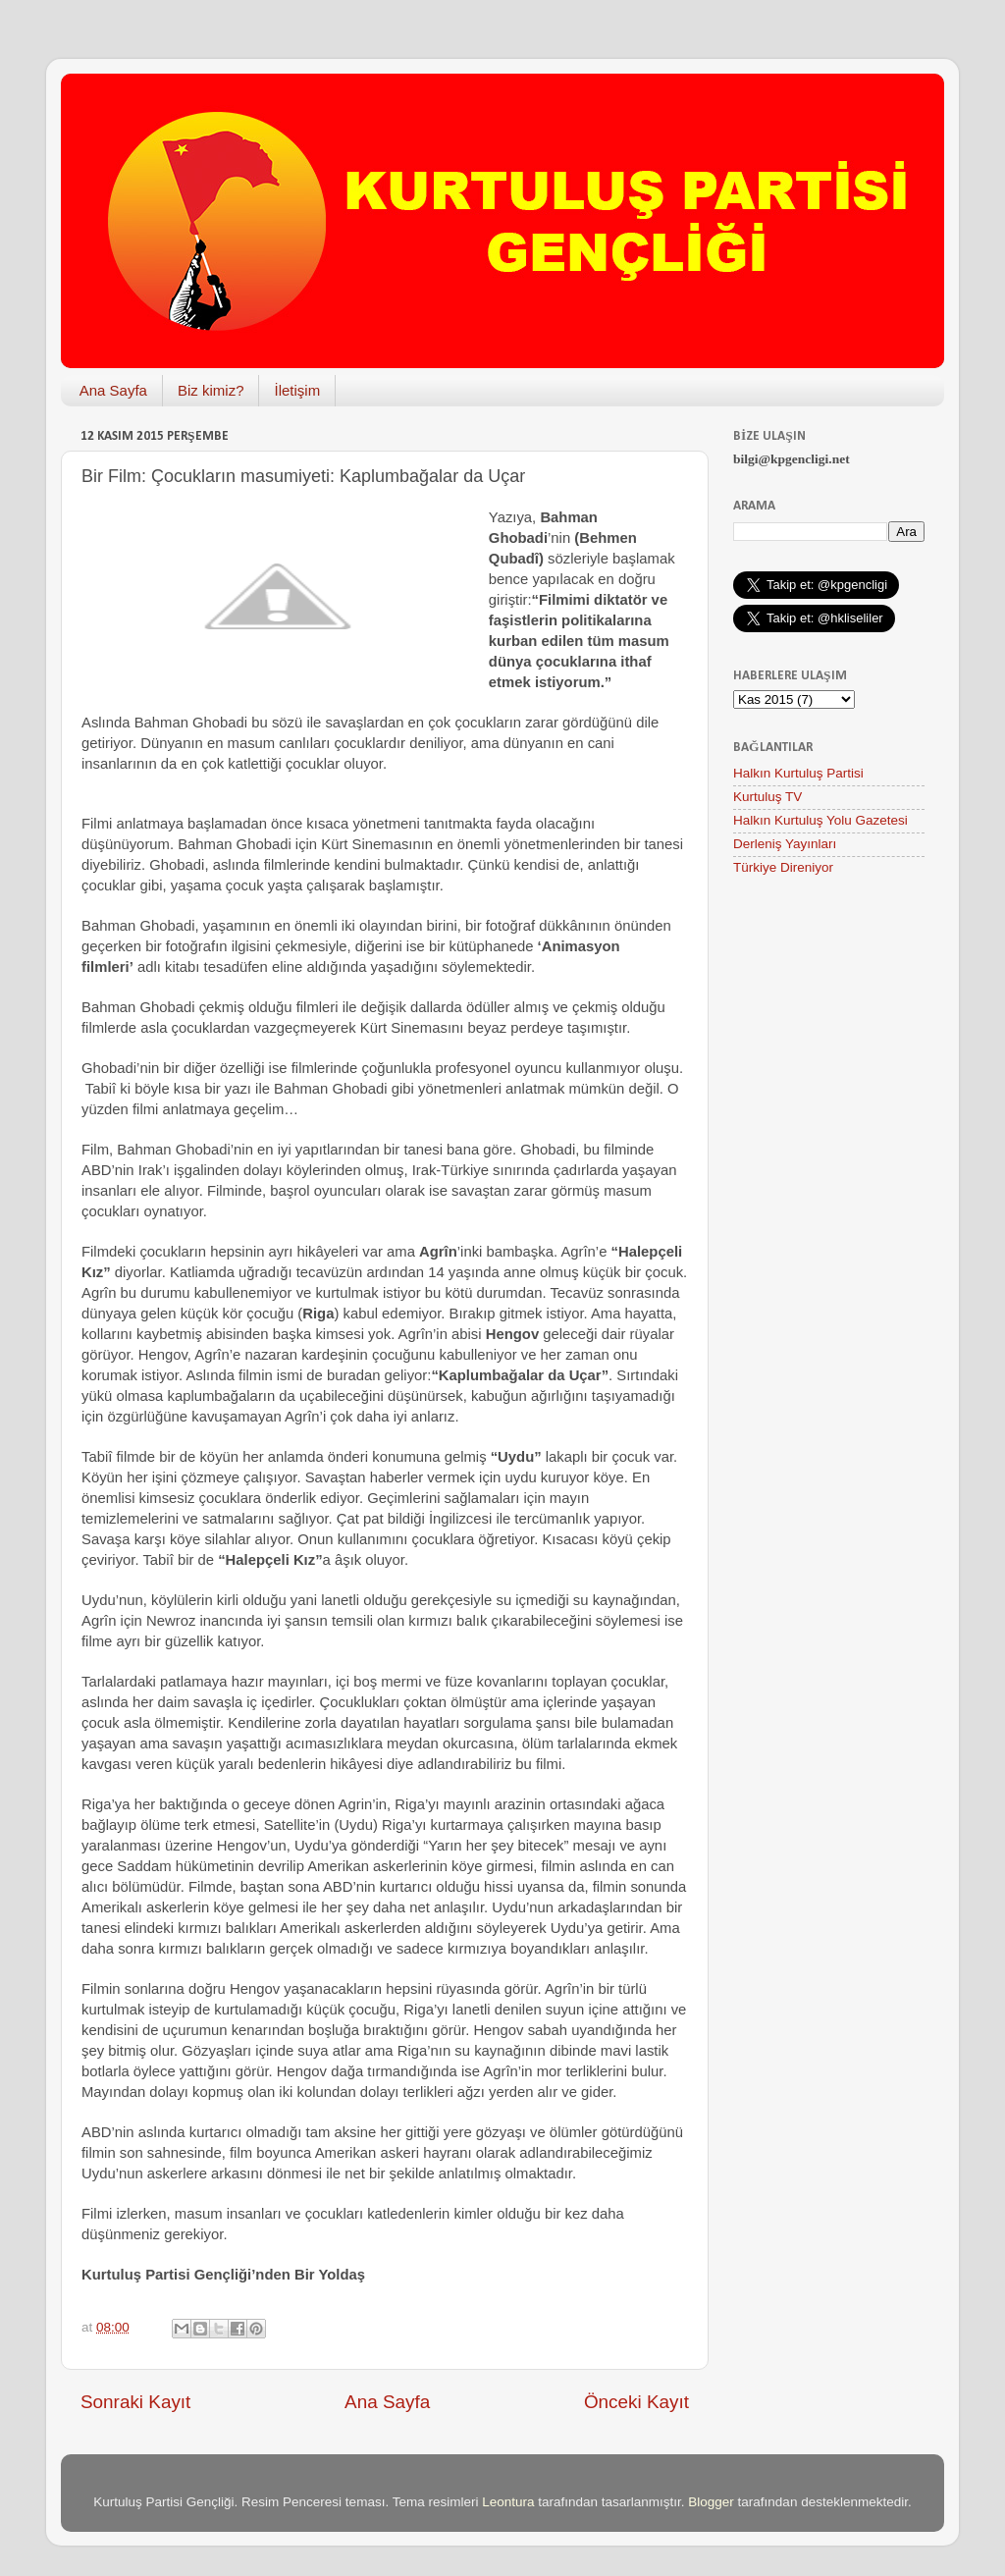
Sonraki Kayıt (135, 2401)
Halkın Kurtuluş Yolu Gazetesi (820, 820)
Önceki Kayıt (636, 2401)
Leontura (508, 2502)
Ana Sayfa (113, 390)
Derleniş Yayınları (784, 843)
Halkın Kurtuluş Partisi (798, 773)
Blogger (711, 2502)
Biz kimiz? (211, 390)
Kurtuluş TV (767, 796)
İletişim (297, 390)
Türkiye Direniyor (783, 867)
